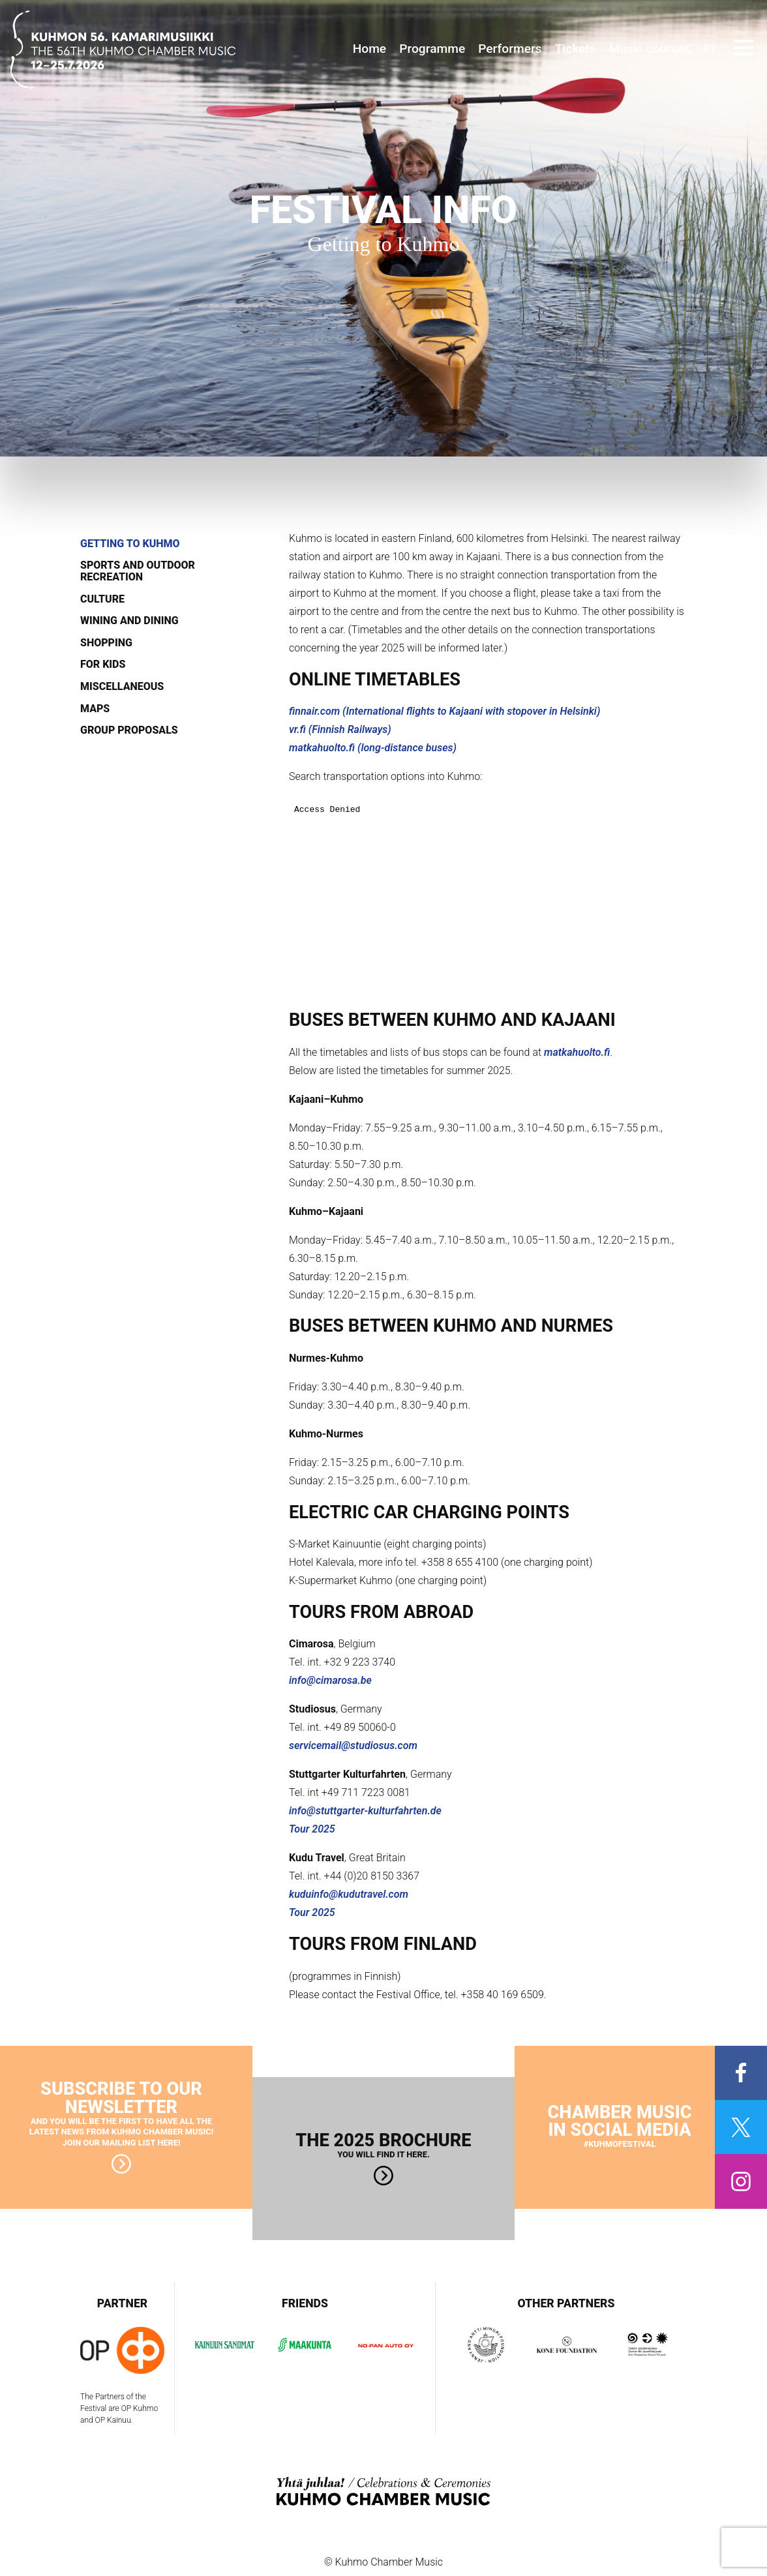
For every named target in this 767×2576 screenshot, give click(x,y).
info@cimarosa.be (330, 1680)
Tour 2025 (312, 1829)
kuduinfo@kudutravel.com (348, 1894)
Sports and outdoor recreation (137, 571)
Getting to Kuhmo (130, 544)
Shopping (106, 643)
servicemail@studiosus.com (353, 1745)
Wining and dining (129, 621)
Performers (509, 48)
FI (709, 48)
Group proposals (129, 730)
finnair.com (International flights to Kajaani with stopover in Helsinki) (444, 711)
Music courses (650, 48)
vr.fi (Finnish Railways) (340, 729)
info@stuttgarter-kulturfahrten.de (365, 1811)
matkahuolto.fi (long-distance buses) (373, 747)
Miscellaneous (122, 687)
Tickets (575, 48)
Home (370, 48)
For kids (102, 664)
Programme (432, 48)
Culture (102, 599)
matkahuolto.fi (577, 1052)
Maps (95, 709)
